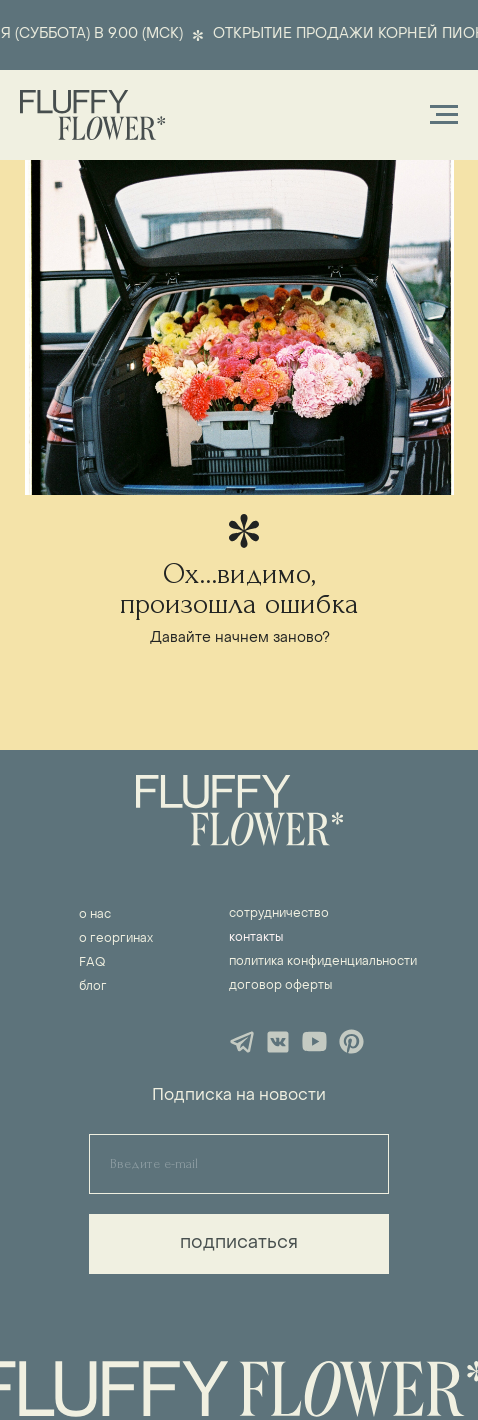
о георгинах (116, 939)
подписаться (239, 1243)
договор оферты (280, 986)
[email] (239, 1164)
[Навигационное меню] (444, 115)
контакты (256, 938)
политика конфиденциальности (323, 962)
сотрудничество (279, 914)
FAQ (92, 963)
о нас (95, 915)
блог (93, 987)
